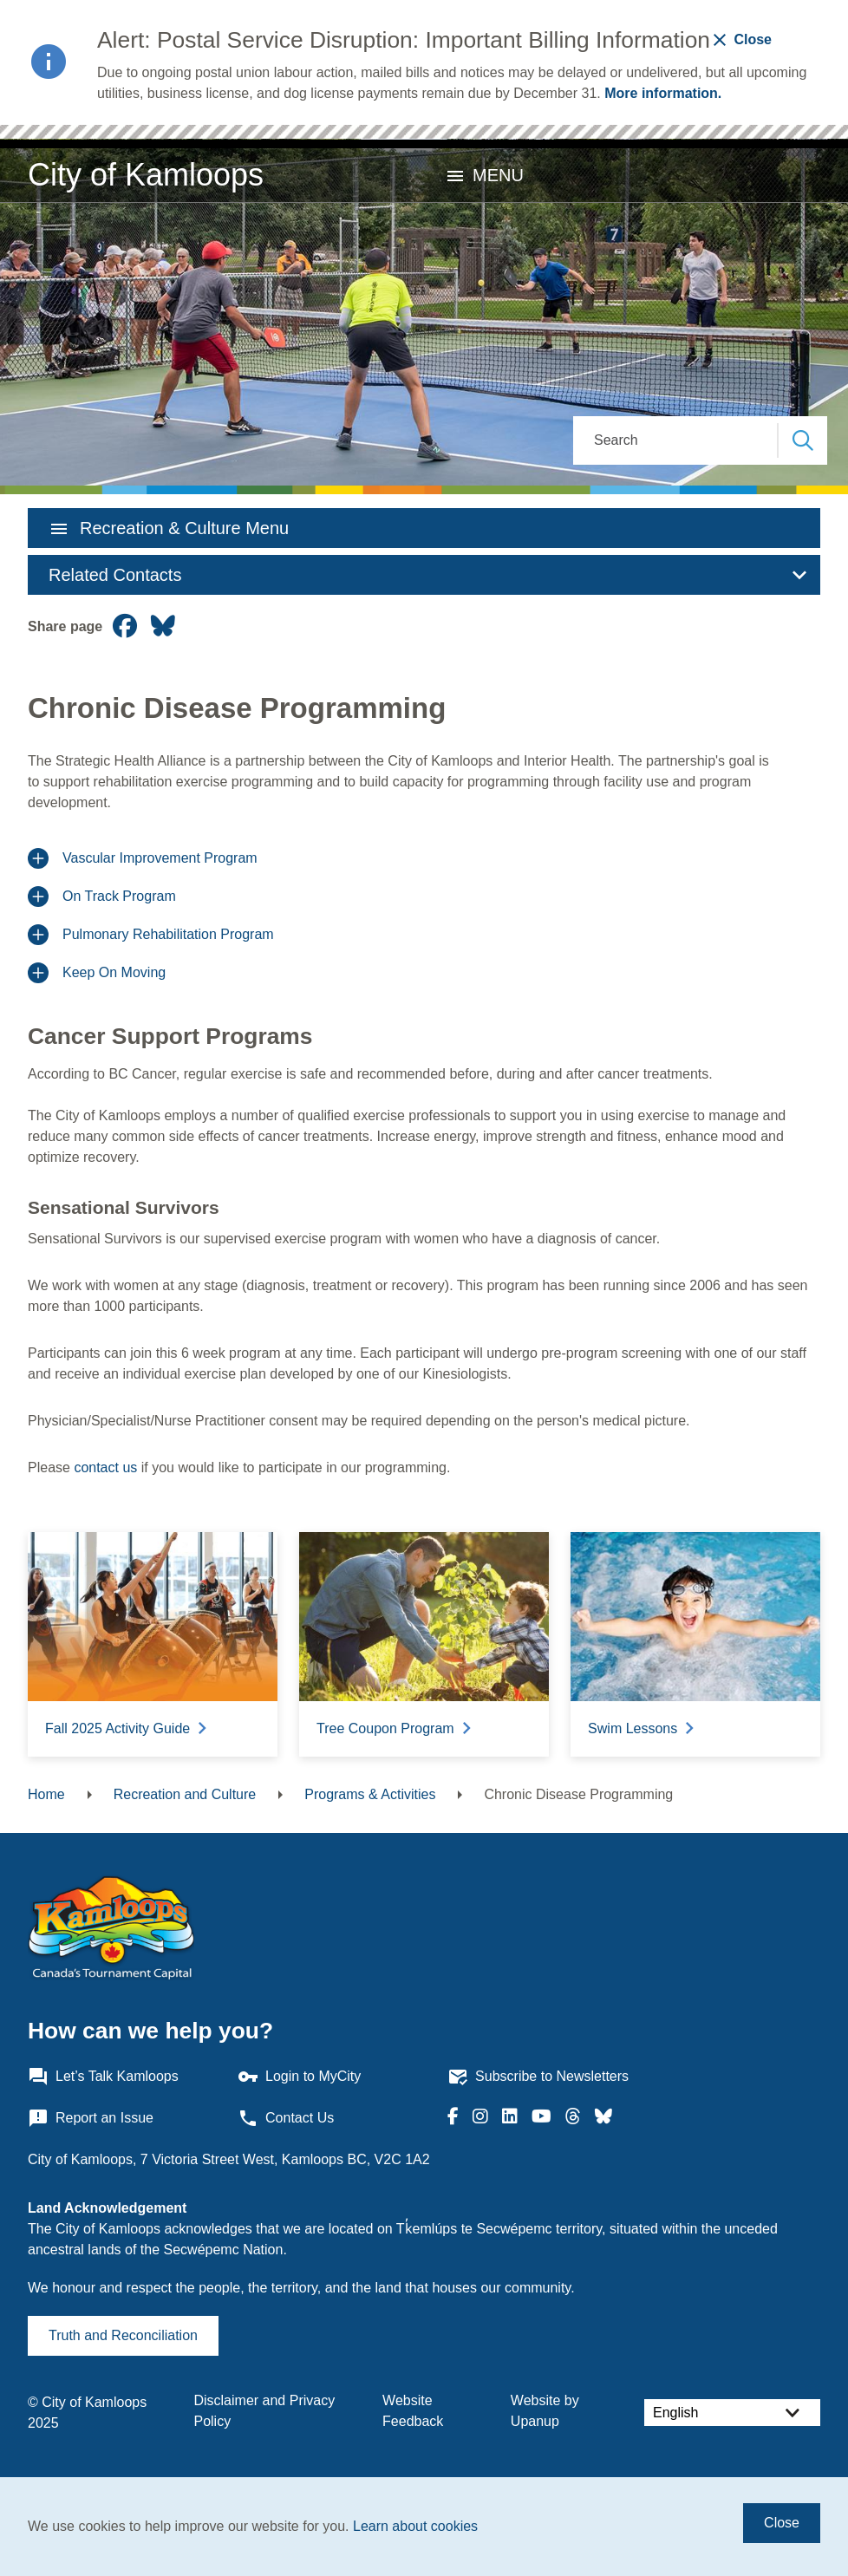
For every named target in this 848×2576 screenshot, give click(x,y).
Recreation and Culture (185, 1794)
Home (46, 1794)
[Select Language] (732, 2412)
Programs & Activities (369, 1794)
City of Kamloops (146, 174)
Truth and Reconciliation (123, 2335)
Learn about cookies (415, 2526)
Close (781, 2522)
